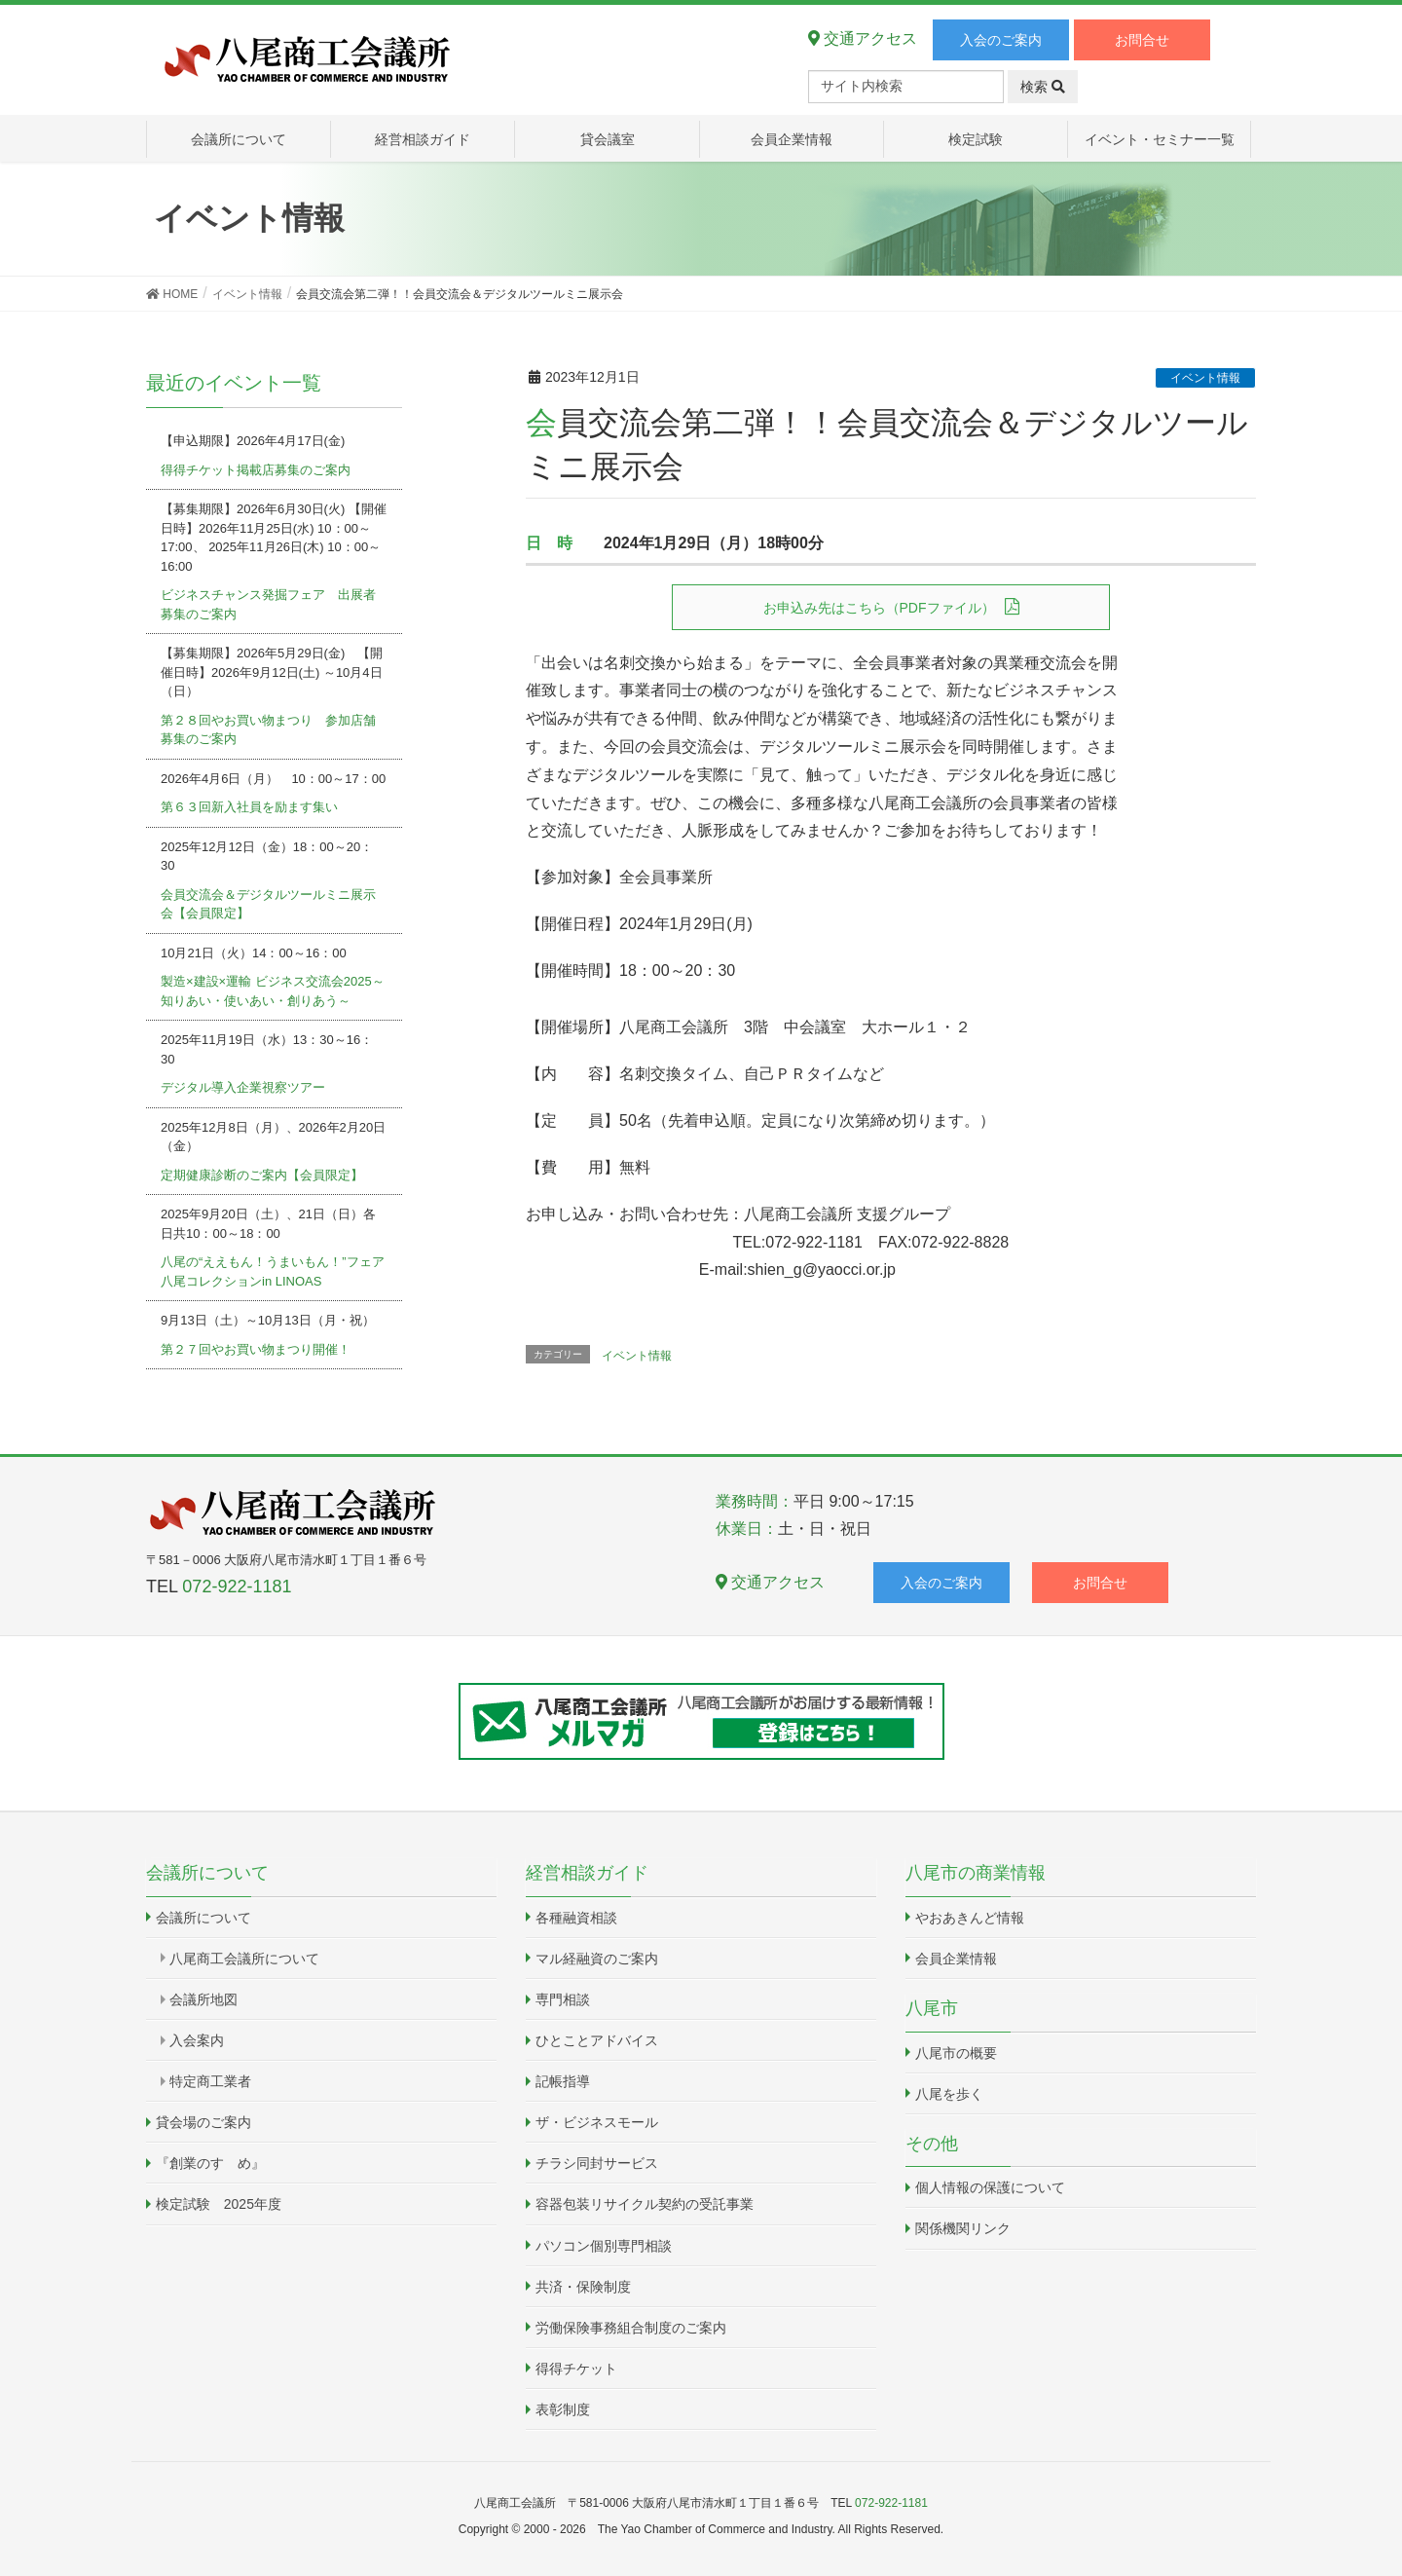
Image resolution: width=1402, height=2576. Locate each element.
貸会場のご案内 (203, 2122)
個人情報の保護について (990, 2187)
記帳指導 (562, 2081)
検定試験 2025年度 (218, 2204)
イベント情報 (1205, 378)
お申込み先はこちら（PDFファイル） (879, 608)
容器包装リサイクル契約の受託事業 (644, 2204)
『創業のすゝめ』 (210, 2163)
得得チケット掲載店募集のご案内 (255, 470)
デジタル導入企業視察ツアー (243, 1087)
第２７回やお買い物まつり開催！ (255, 1349)
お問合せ (1142, 40)
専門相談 (562, 1999)
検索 (1042, 86)
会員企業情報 (956, 1958)
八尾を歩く (949, 2094)
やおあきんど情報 (969, 1917)
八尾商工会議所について (244, 1958)
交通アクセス (862, 38)
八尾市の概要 (956, 2053)
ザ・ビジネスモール (596, 2122)
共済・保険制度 (583, 2287)
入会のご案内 (1001, 40)
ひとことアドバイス (596, 2040)
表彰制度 (562, 2409)
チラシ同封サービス (596, 2163)
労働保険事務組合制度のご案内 (630, 2327)
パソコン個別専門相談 (603, 2246)
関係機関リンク (963, 2228)
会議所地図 (203, 1999)
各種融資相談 (576, 1917)
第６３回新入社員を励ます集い (249, 807)
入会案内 (196, 2040)
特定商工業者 (210, 2081)
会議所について (203, 1917)
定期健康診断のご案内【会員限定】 (262, 1175)
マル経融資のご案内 (596, 1958)
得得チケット (576, 2368)
